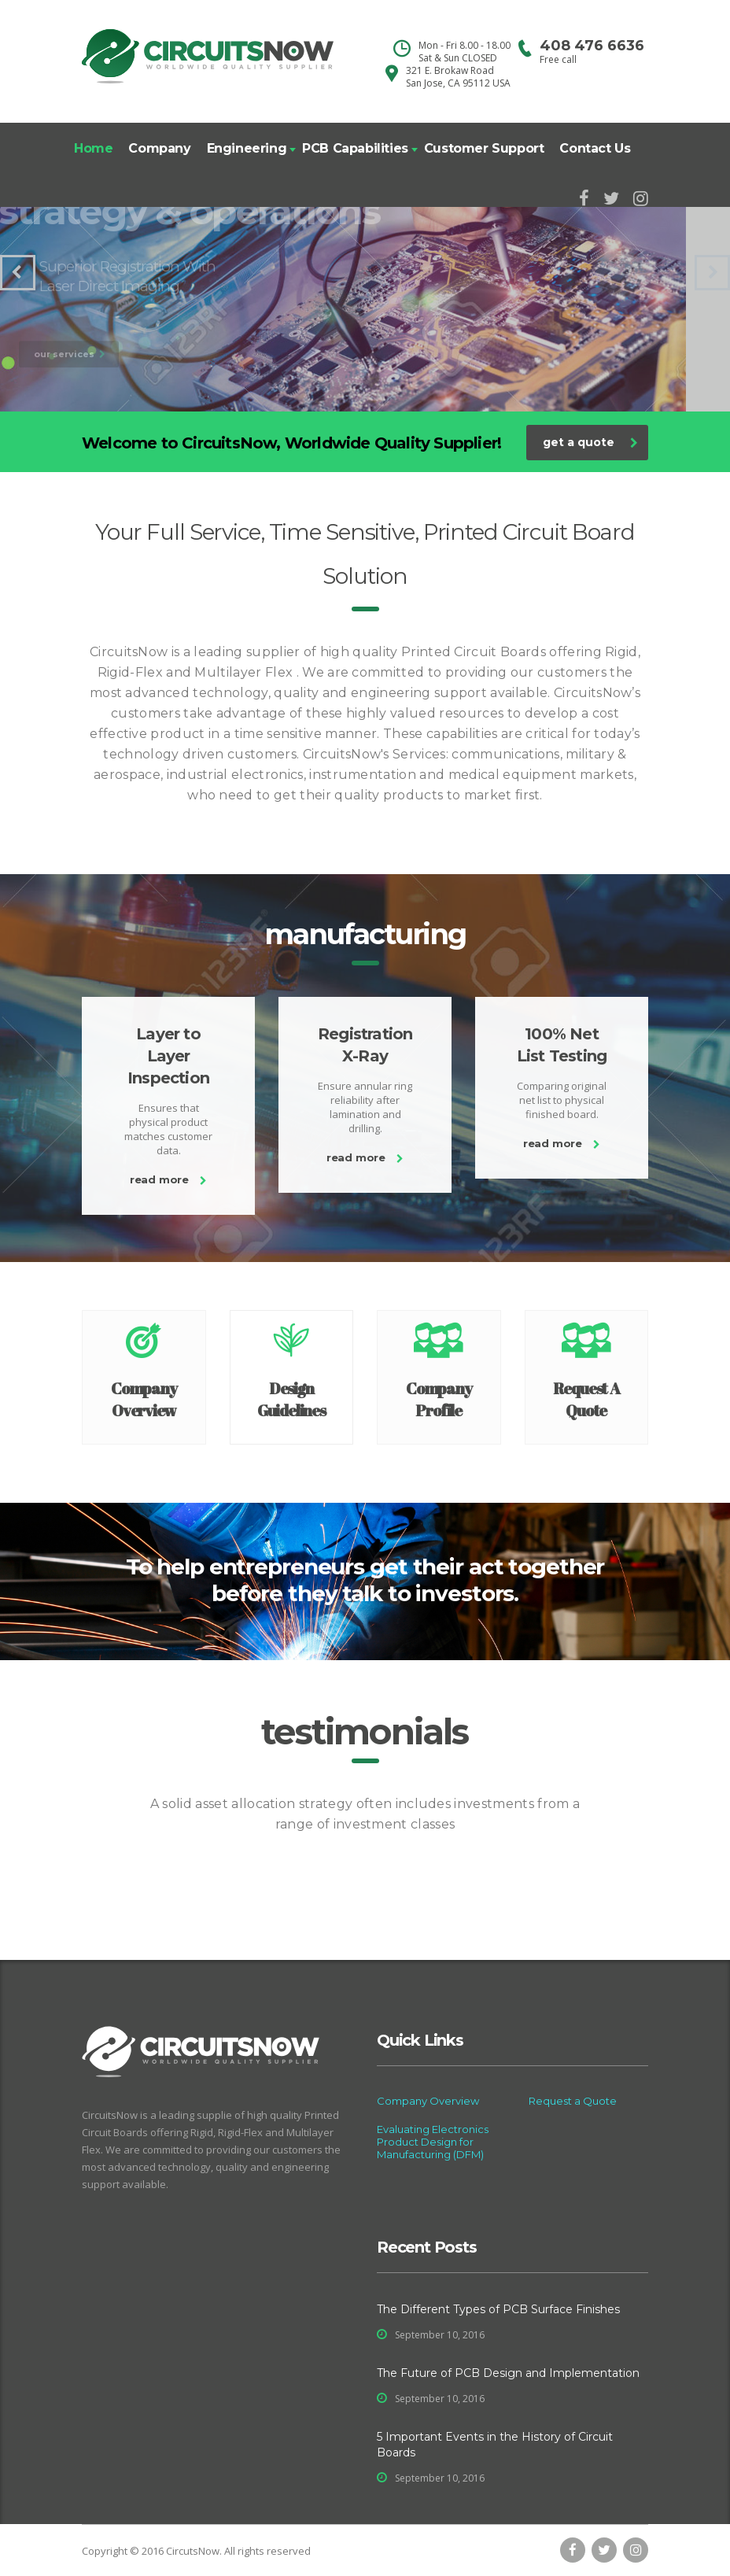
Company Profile (439, 1399)
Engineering (247, 148)
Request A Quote (586, 1399)
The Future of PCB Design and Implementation (508, 2373)
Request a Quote (573, 2100)
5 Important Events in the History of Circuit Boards (495, 2445)
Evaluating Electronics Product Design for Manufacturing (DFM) (433, 2142)
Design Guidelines (291, 1399)
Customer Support (484, 148)
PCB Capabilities (355, 148)
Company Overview (144, 1399)
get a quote (589, 442)
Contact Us (594, 148)
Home (93, 148)
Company (159, 148)
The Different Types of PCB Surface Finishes (498, 2309)
